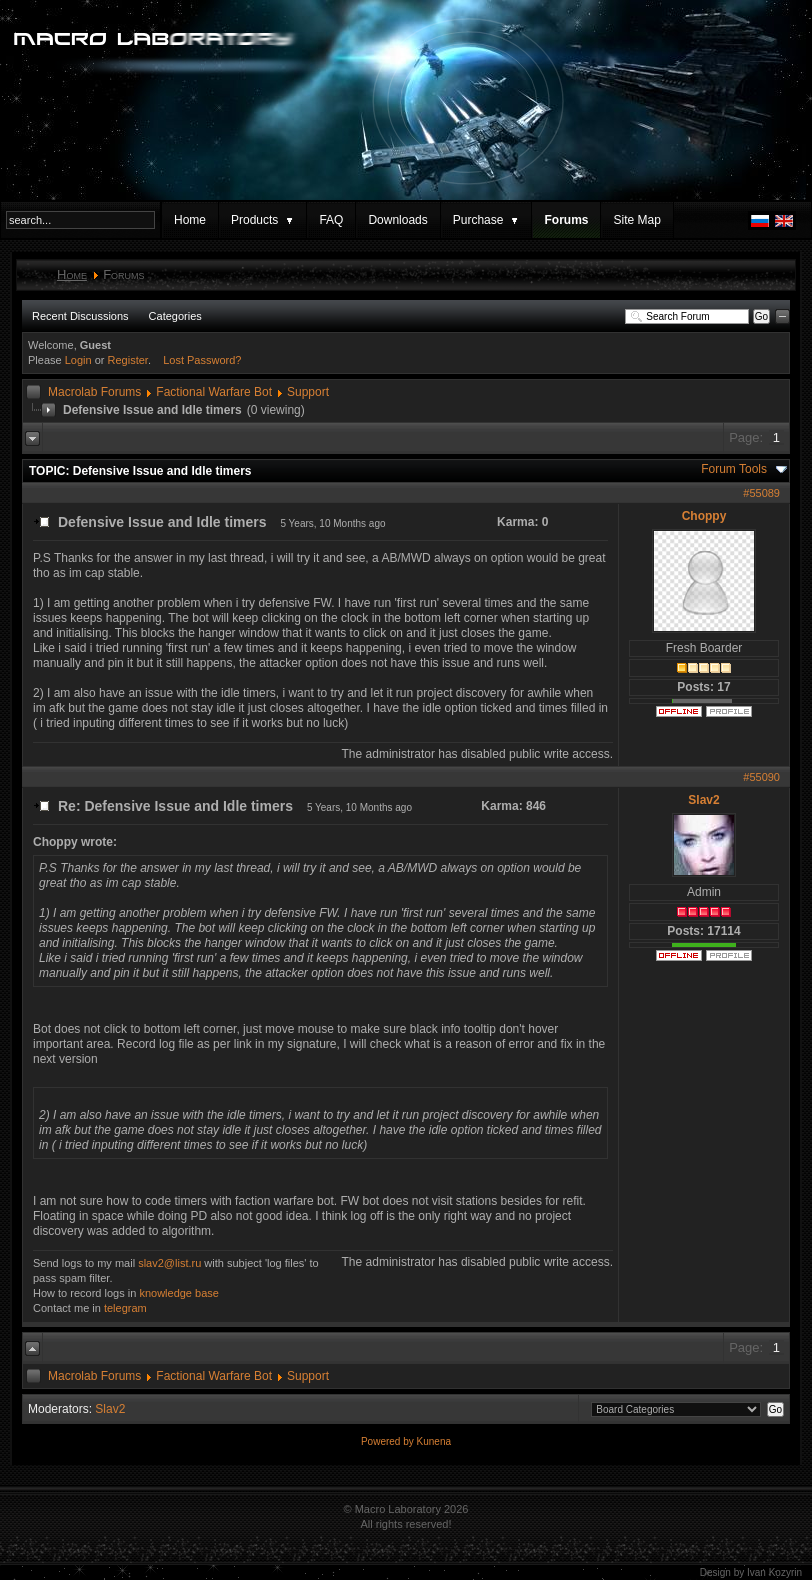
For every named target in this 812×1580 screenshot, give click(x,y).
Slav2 (703, 800)
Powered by (389, 1441)
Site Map (636, 220)
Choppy (704, 516)
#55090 (761, 777)
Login (78, 360)
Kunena (434, 1441)
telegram (125, 1308)
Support (308, 392)
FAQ (331, 220)
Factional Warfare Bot (214, 392)
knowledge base (179, 1293)
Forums (566, 220)
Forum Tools (734, 469)
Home (190, 220)
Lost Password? (202, 360)
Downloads (397, 220)
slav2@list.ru (169, 1263)
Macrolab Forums (94, 392)
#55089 (761, 493)
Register (128, 360)
